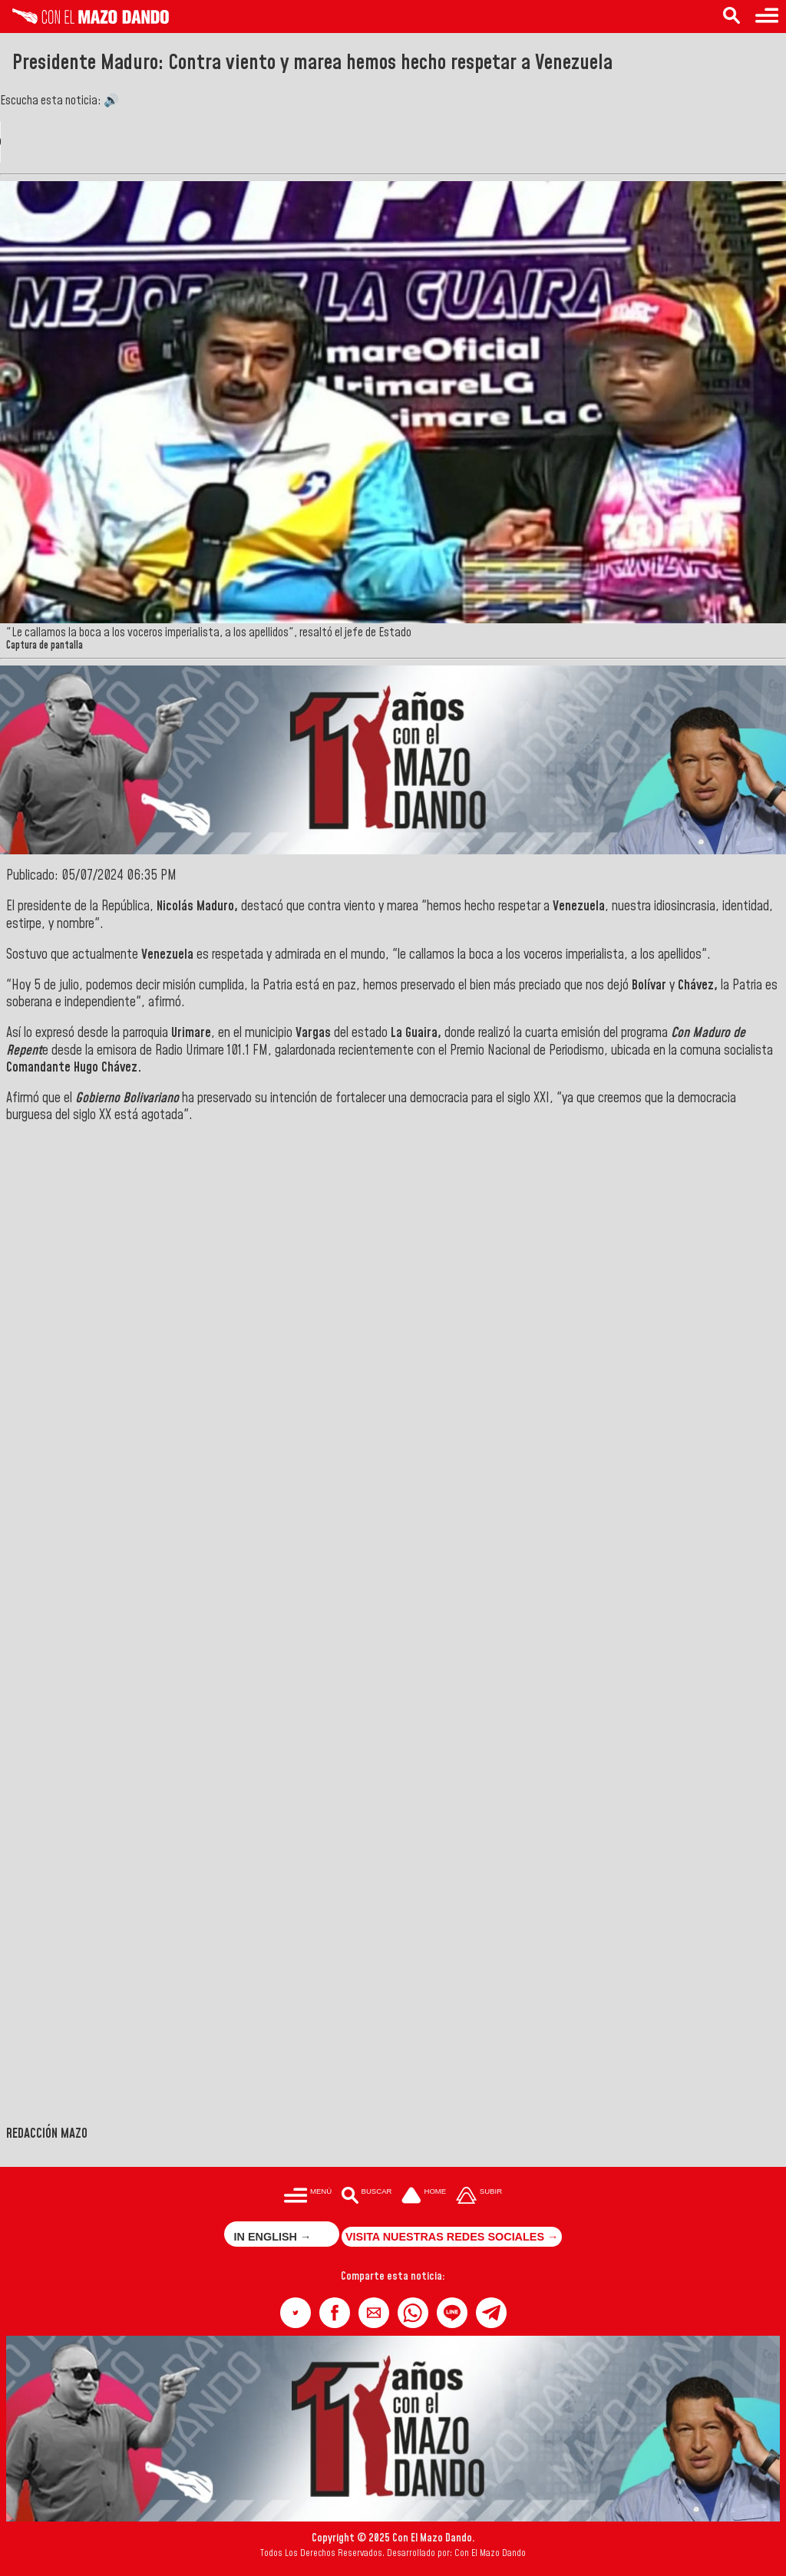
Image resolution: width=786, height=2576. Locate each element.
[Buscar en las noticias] (731, 16)
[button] (295, 2312)
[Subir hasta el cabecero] (479, 2196)
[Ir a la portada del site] (424, 2196)
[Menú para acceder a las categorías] (767, 16)
